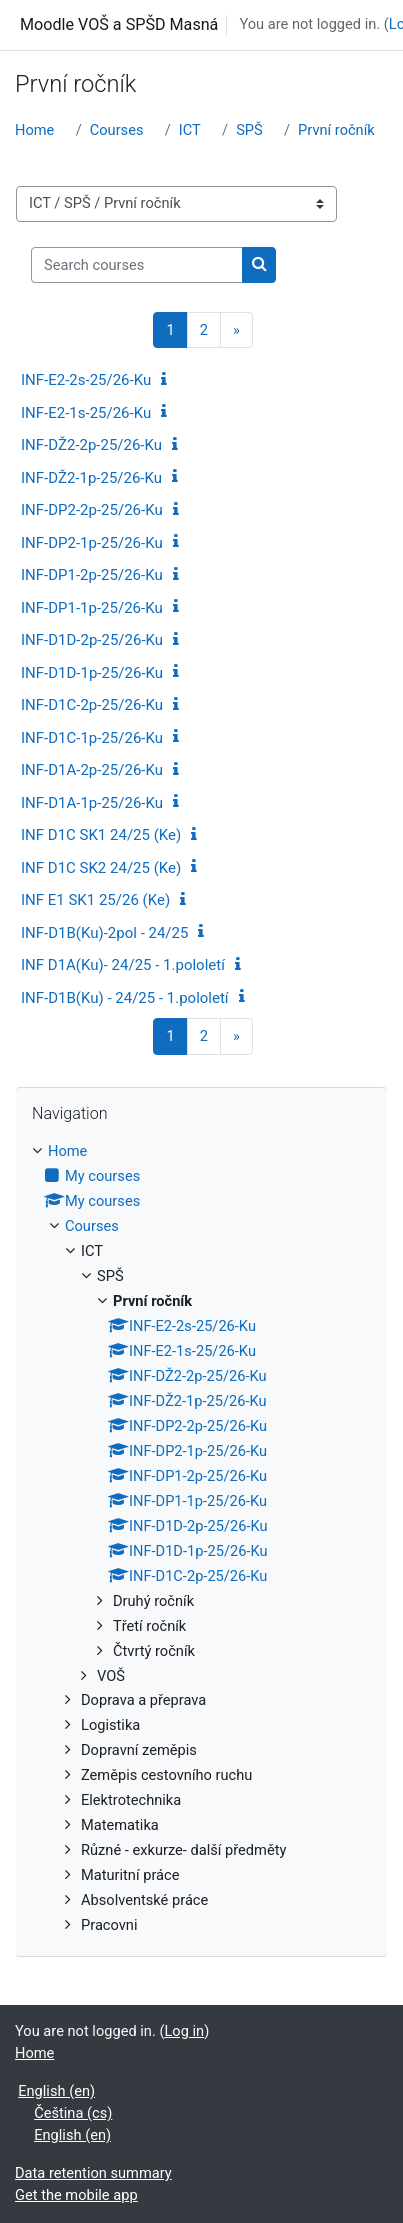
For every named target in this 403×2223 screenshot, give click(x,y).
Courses (117, 130)
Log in (184, 2031)
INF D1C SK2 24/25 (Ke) (101, 868)
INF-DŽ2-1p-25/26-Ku (91, 478)
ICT (190, 130)
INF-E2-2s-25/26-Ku (86, 380)
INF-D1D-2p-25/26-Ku (92, 640)
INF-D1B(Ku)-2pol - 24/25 (104, 933)
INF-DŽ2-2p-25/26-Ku (91, 445)
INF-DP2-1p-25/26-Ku (92, 543)
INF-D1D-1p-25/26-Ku (92, 673)
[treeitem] (201, 1539)
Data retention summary (93, 2173)
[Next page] (236, 330)
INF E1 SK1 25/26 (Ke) (95, 900)
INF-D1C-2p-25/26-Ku (92, 705)
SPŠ (249, 130)
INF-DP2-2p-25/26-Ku (92, 510)
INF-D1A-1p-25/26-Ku (92, 803)
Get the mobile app (76, 2195)
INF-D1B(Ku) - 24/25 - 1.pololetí (125, 998)
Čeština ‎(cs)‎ (73, 2113)
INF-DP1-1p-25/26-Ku (92, 608)
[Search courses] (137, 265)
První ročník (336, 130)
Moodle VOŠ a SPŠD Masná (119, 24)
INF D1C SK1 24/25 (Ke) (101, 835)
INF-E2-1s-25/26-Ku (86, 413)
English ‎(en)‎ (56, 2091)
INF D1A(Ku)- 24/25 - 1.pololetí (123, 965)
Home (34, 130)
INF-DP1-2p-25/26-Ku (92, 575)
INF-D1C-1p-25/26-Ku (92, 738)
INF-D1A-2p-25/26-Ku (92, 770)
